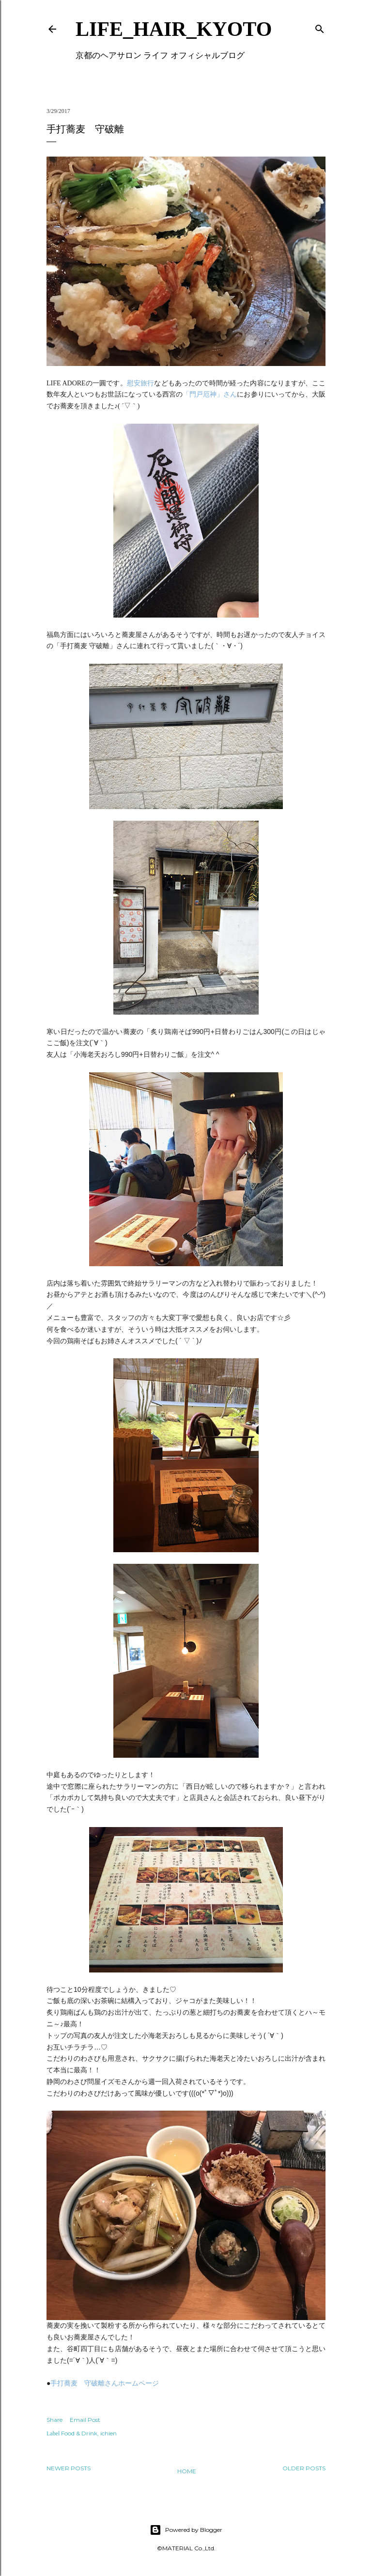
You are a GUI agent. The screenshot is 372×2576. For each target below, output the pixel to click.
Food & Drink (79, 2433)
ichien (108, 2433)
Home (186, 2471)
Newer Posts (68, 2468)
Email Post (85, 2419)
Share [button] (54, 2419)
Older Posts (304, 2468)
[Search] (320, 26)
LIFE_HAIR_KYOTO (174, 29)
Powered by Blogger (186, 2530)
